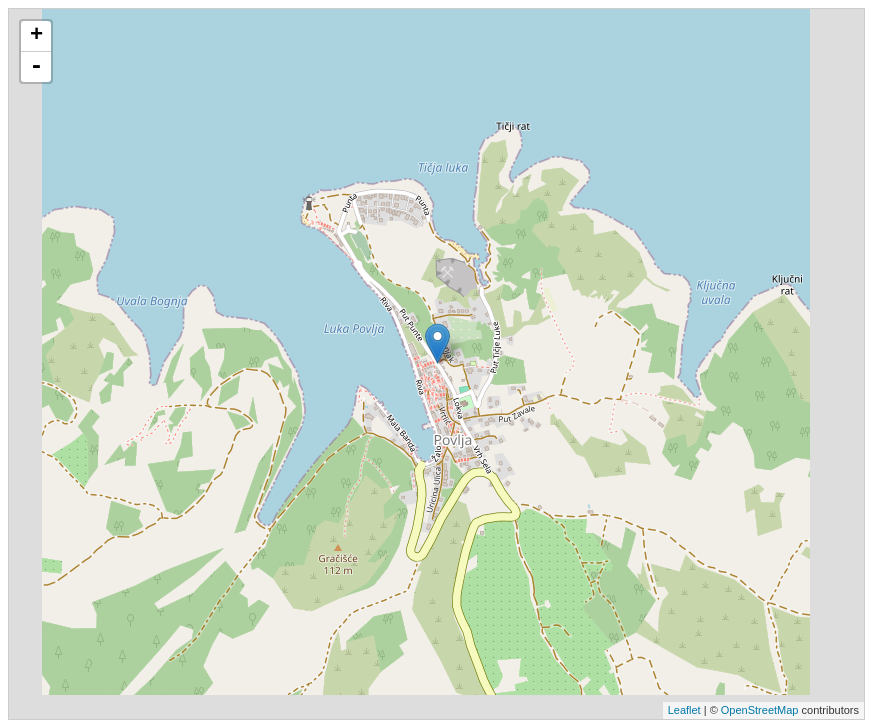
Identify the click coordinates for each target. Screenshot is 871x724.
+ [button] (36, 36)
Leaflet (684, 710)
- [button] (36, 67)
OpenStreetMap (760, 710)
